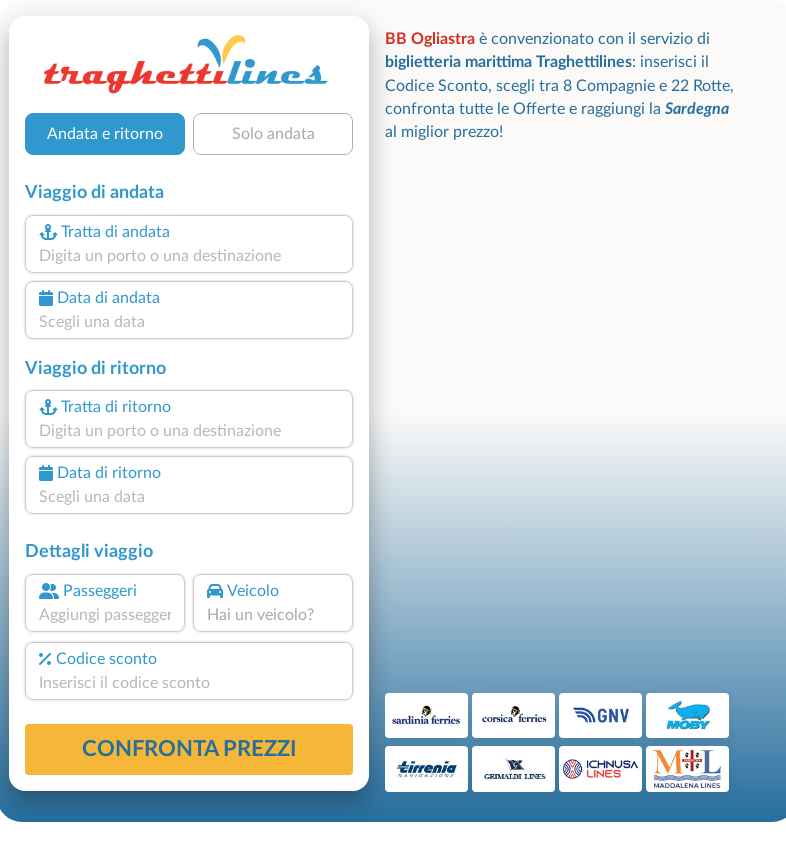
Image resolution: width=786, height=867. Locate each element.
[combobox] (189, 256)
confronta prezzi (189, 749)
